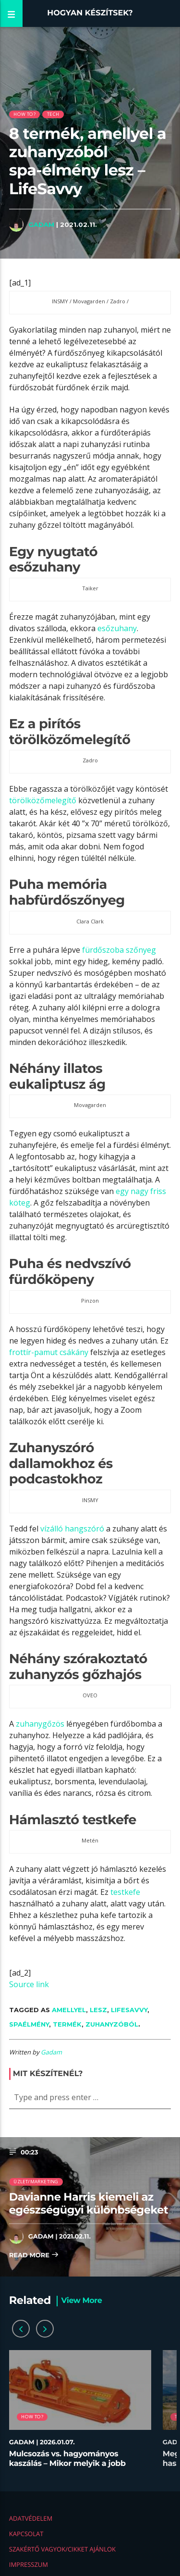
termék (67, 2024)
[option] (80, 2413)
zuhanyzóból (111, 2024)
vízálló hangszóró (72, 1528)
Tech (53, 114)
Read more (34, 2255)
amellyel (69, 2010)
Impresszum (28, 2564)
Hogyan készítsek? (90, 13)
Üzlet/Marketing (35, 2181)
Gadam (41, 224)
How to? (24, 114)
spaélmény (29, 2024)
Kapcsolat (26, 2533)
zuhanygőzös (40, 1723)
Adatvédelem (30, 2518)
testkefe (125, 1892)
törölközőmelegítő (42, 800)
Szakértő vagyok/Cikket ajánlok (62, 2549)
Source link (29, 1984)
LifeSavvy (129, 2010)
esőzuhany (117, 628)
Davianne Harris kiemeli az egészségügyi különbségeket (88, 2203)
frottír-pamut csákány (48, 1352)
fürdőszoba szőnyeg (119, 950)
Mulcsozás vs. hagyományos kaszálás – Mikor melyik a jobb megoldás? (67, 2463)
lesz (98, 2010)
